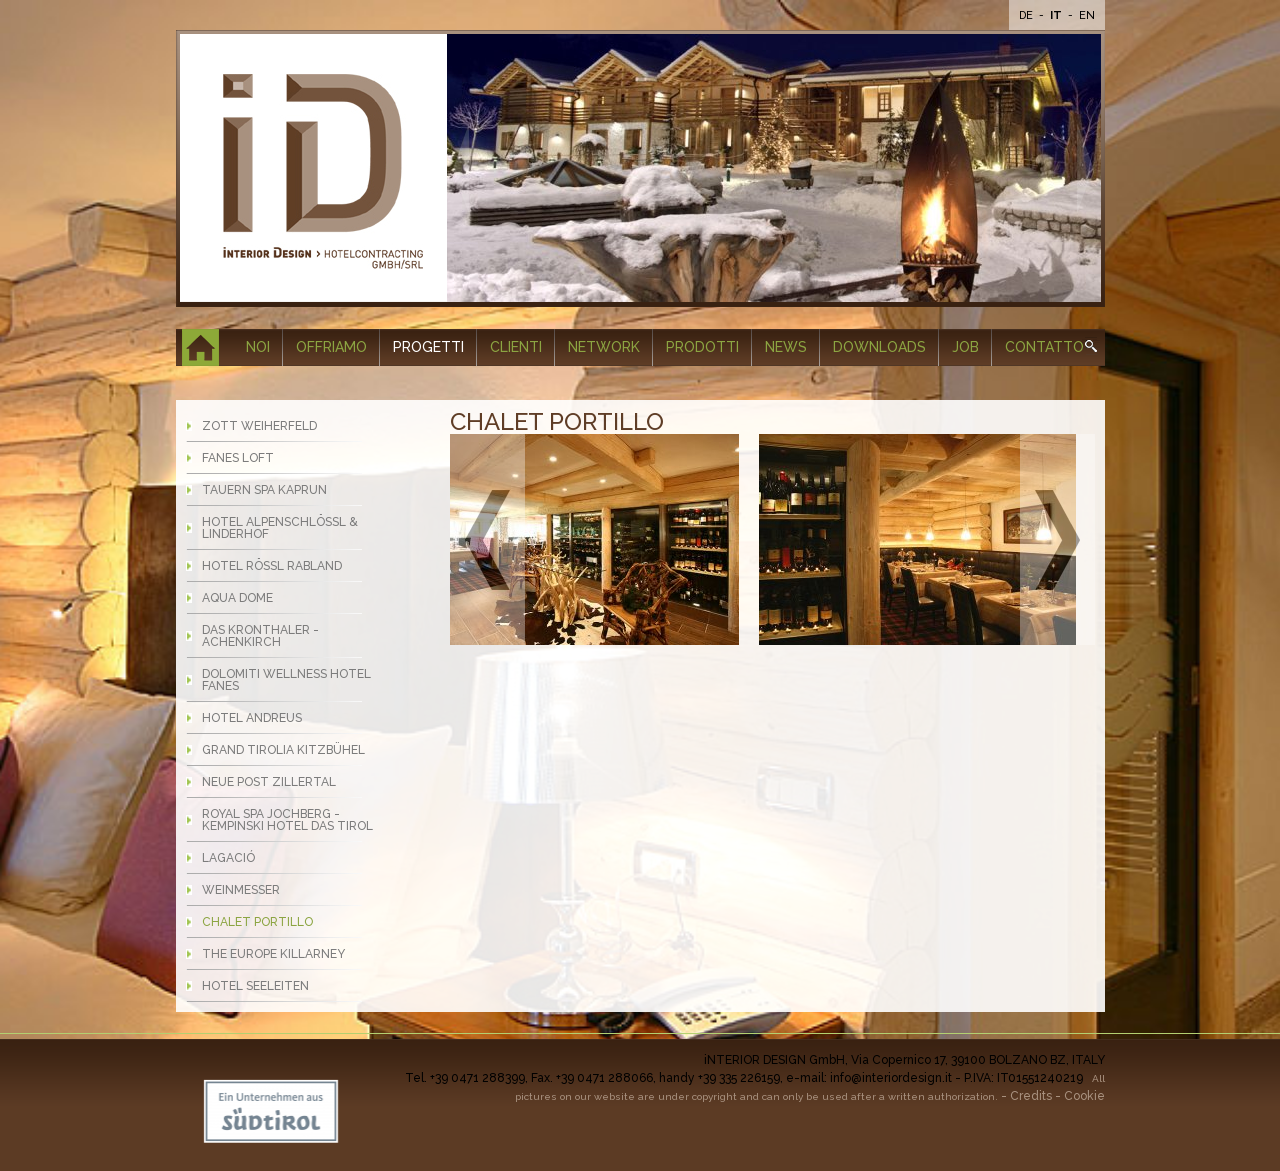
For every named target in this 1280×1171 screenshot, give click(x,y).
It (1057, 15)
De (1027, 15)
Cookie (1084, 1096)
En (1087, 15)
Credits (1031, 1096)
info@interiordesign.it (891, 1078)
